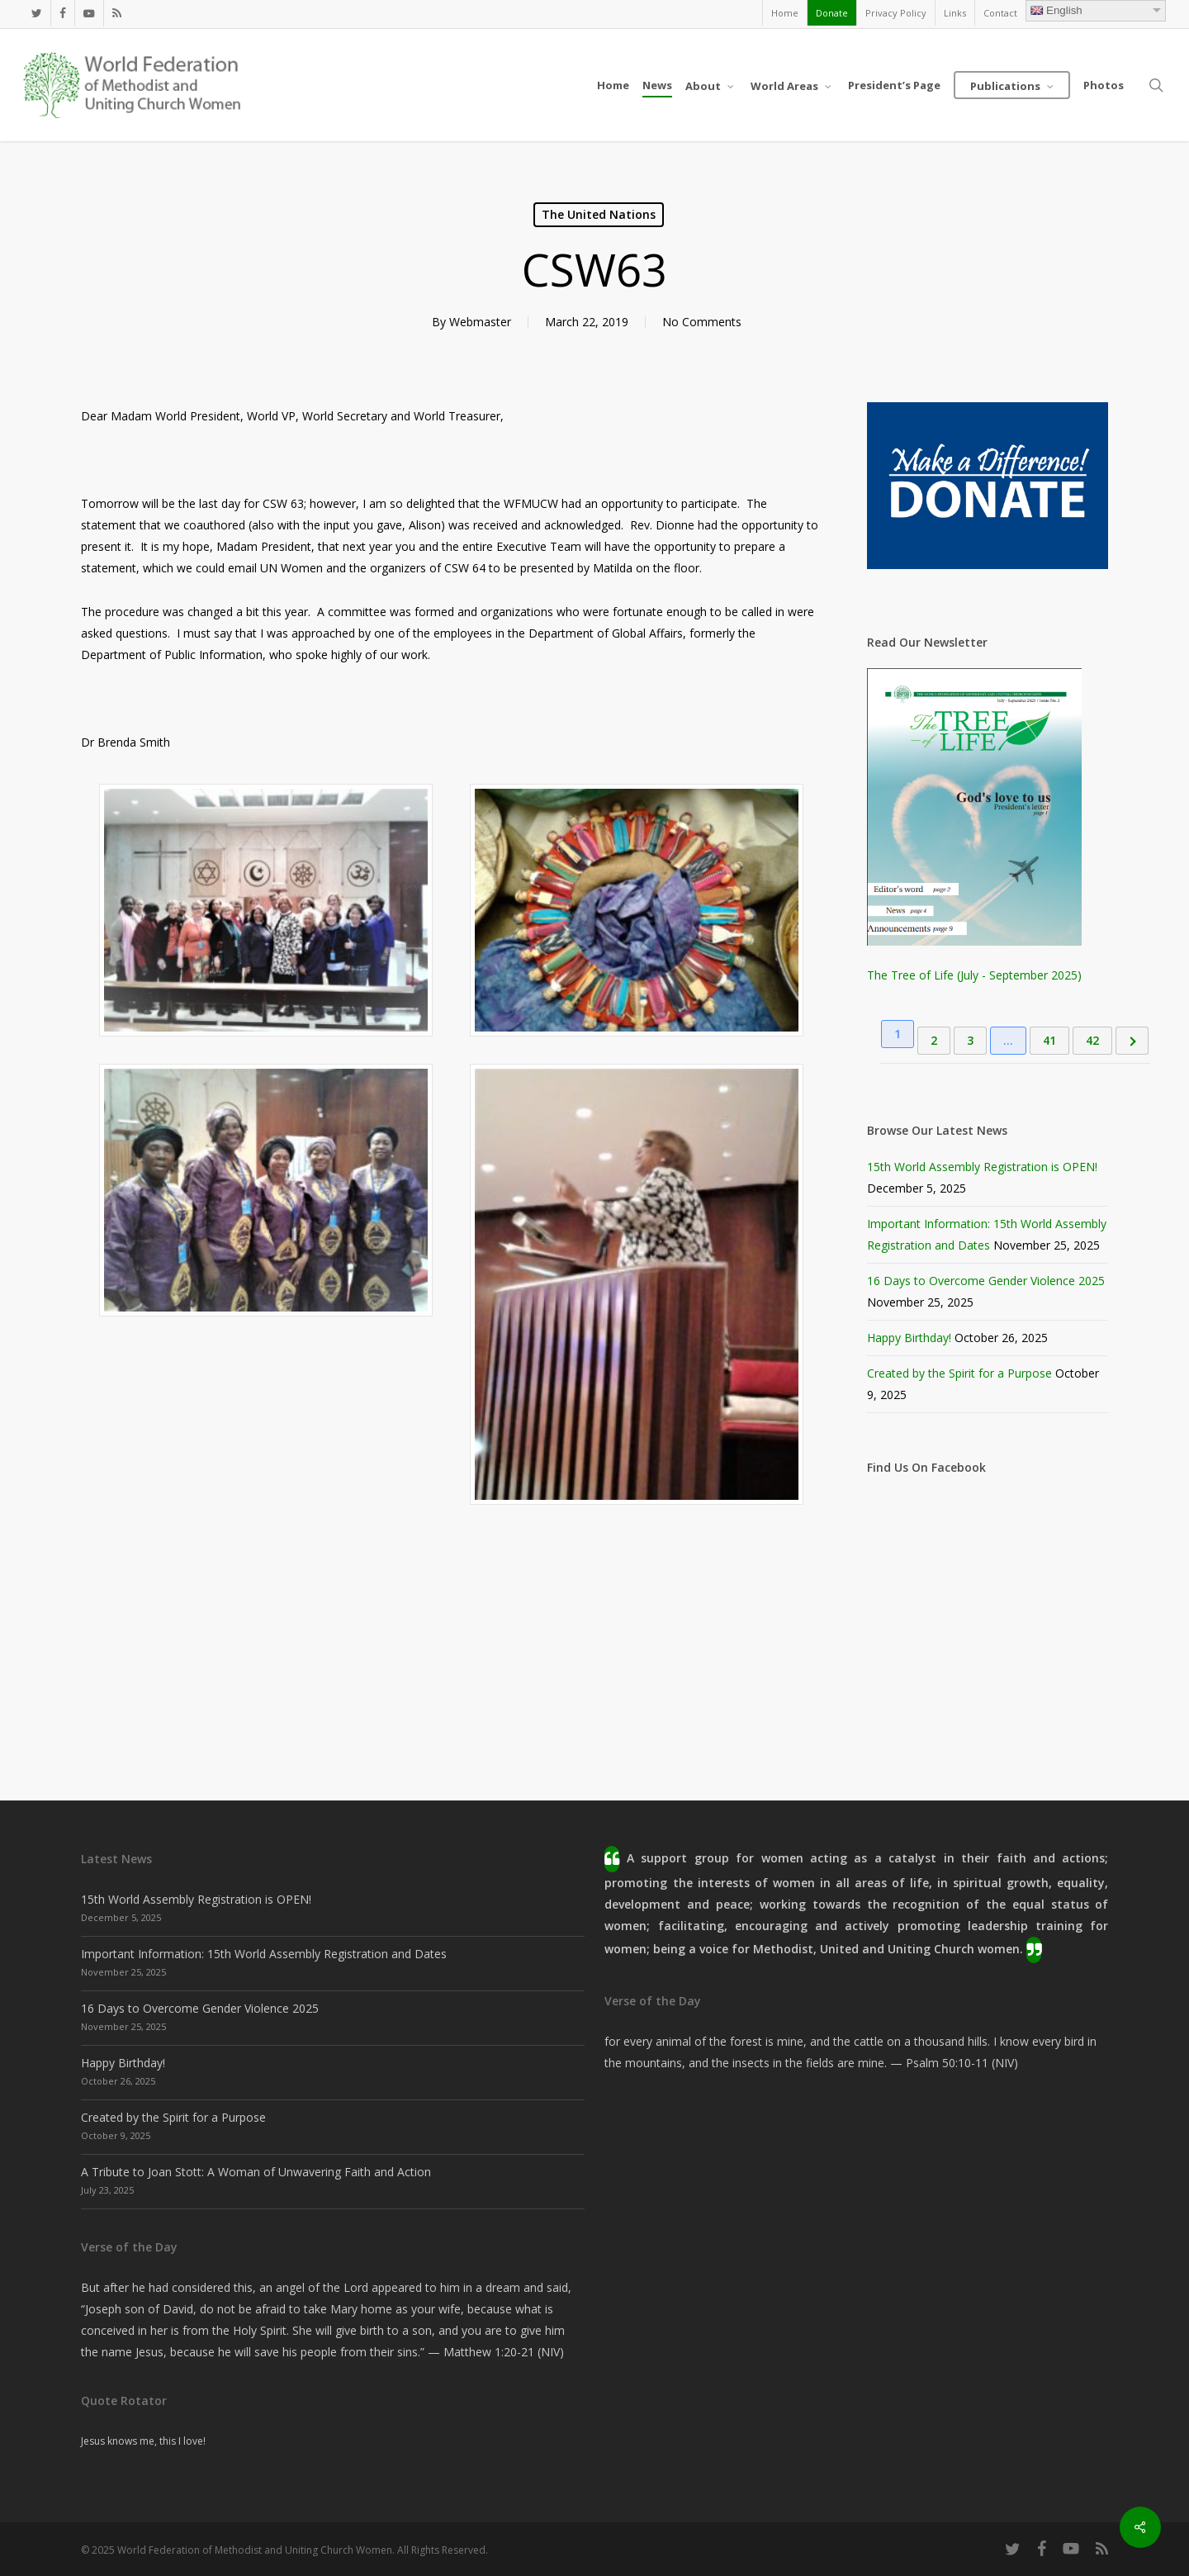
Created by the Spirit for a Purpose (959, 1373)
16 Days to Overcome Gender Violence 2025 (986, 1280)
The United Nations (599, 214)
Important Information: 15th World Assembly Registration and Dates (264, 1954)
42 (1092, 1040)
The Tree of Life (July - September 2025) (974, 975)
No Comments (701, 322)
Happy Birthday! (909, 1337)
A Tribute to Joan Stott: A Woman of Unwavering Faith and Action (256, 2172)
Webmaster (480, 322)
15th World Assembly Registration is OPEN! (982, 1166)
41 (1049, 1040)
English (1056, 10)
